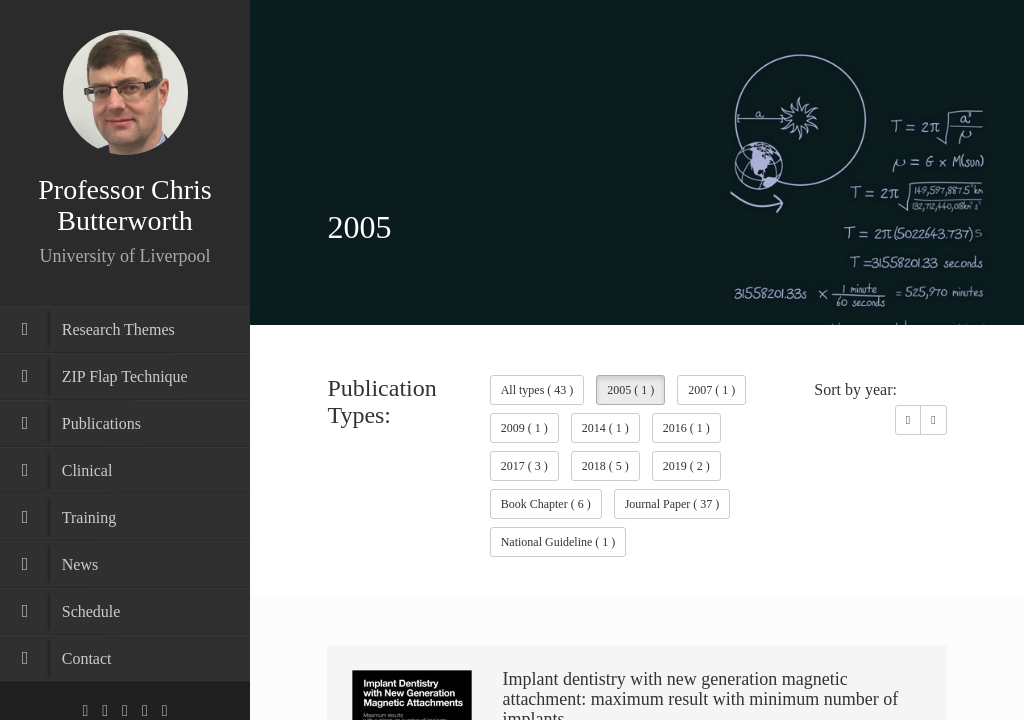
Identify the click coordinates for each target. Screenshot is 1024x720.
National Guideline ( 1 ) (558, 542)
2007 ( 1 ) (711, 390)
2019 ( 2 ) (686, 466)
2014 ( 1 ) (605, 428)
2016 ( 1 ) (686, 428)
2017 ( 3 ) (524, 466)
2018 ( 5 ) (605, 466)
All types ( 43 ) (537, 390)
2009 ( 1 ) (524, 428)
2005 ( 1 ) (630, 390)
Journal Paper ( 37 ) (672, 504)
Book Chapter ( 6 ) (546, 504)
